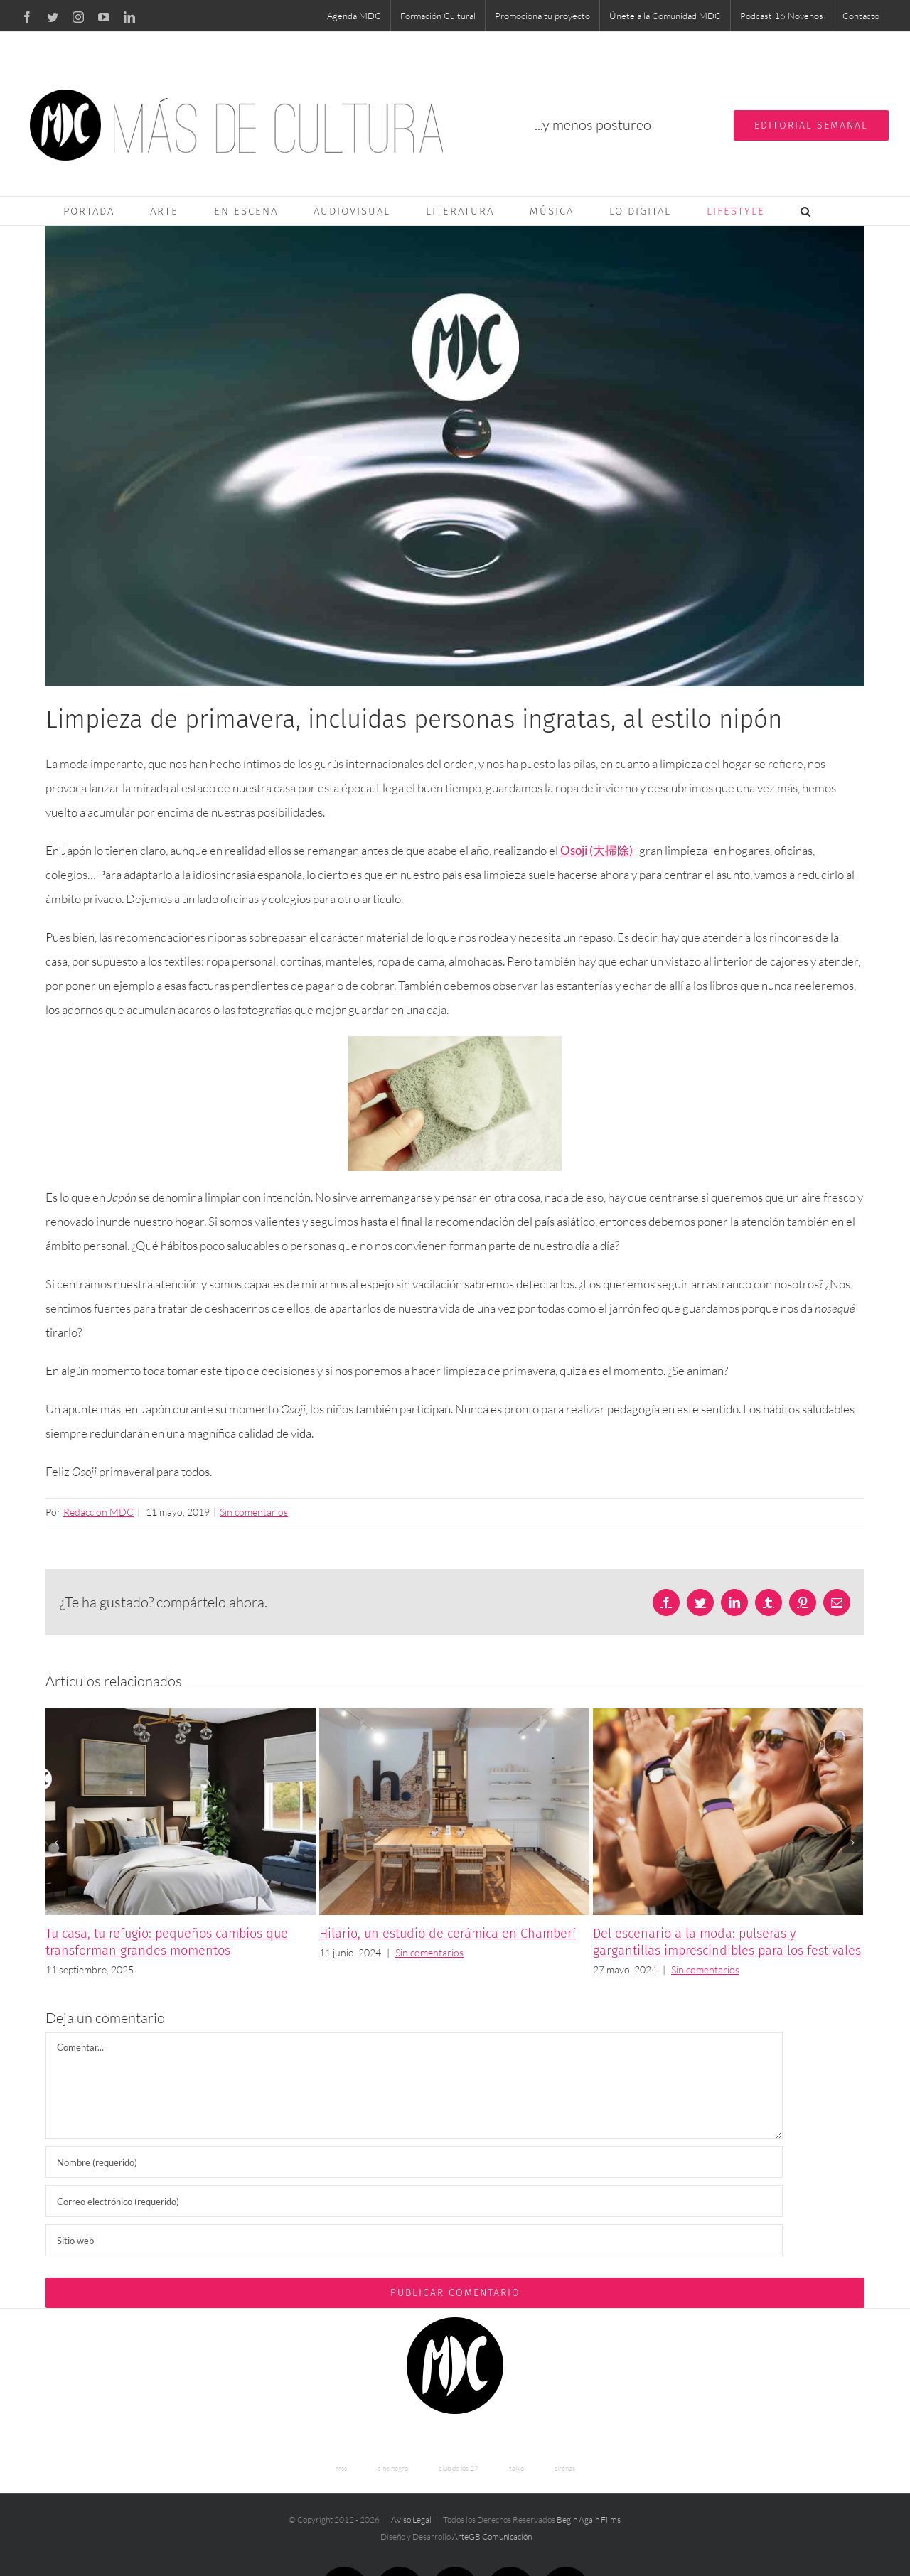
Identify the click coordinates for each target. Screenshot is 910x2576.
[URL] (414, 2240)
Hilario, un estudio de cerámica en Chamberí (447, 1933)
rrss (341, 2468)
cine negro (393, 2468)
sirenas (565, 2468)
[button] (806, 211)
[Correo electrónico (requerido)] (414, 2201)
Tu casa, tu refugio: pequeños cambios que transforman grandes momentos (167, 1942)
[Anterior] (56, 1842)
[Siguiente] (852, 1842)
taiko (516, 2468)
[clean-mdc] (455, 456)
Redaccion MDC (98, 1512)
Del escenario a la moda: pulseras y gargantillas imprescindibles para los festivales (727, 1942)
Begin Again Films (589, 2519)
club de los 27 (458, 2468)
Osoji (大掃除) (596, 850)
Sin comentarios (254, 1512)
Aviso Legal (411, 2519)
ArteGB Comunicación (492, 2536)
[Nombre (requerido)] (414, 2162)
